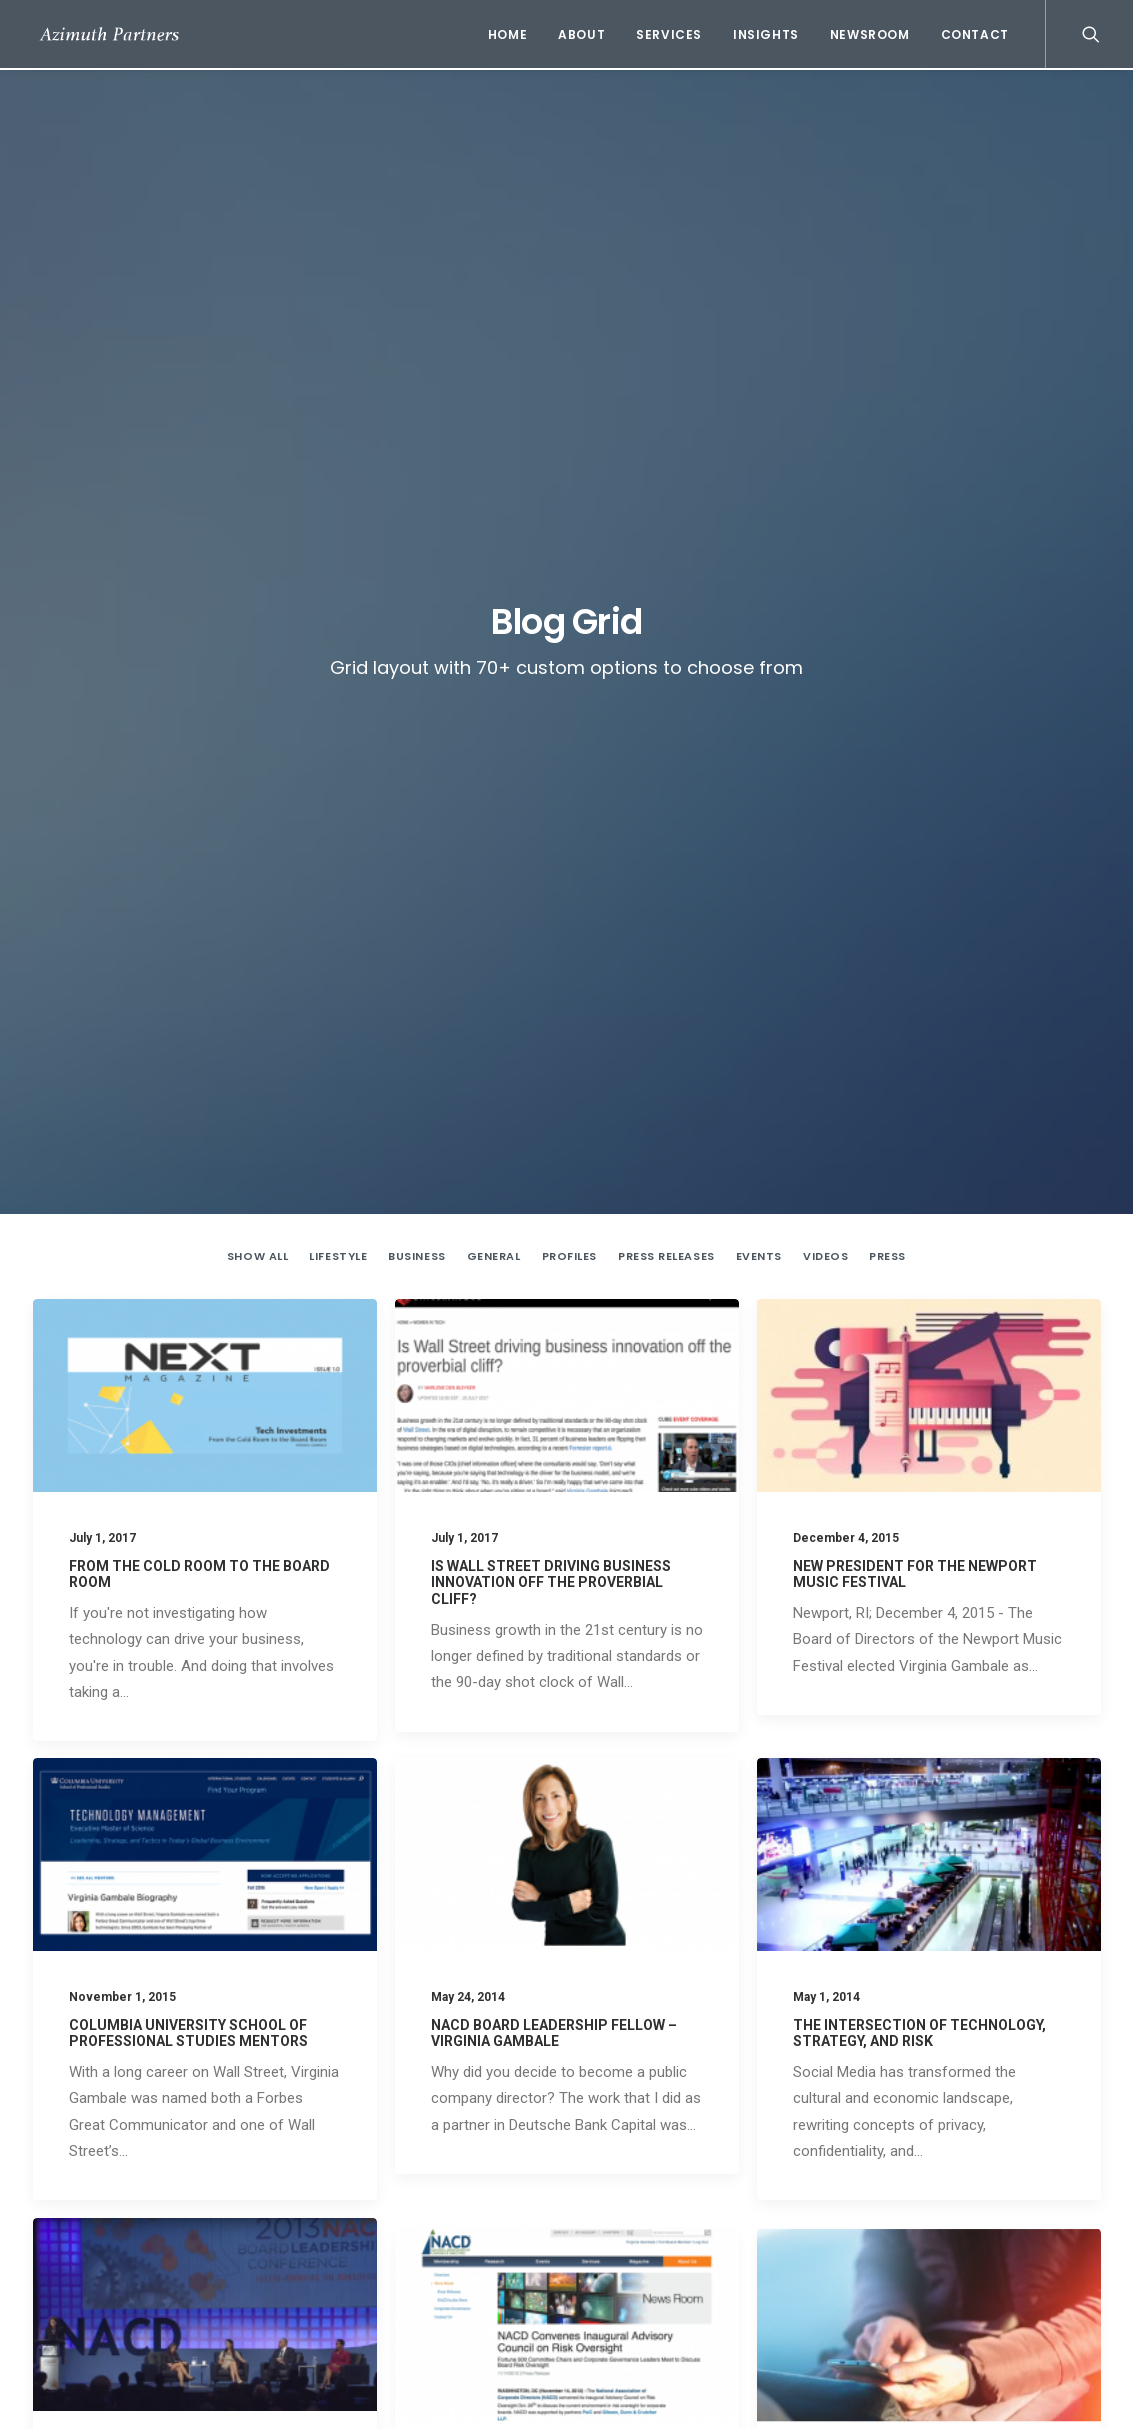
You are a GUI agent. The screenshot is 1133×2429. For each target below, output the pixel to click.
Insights (766, 34)
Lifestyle (338, 483)
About (581, 34)
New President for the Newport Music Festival (733, 2247)
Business (416, 483)
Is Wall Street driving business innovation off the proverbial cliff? (551, 809)
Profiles (569, 483)
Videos (825, 483)
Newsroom (870, 34)
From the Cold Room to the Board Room (716, 2139)
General (494, 483)
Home (507, 34)
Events (759, 483)
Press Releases (666, 483)
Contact (975, 34)
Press (887, 483)
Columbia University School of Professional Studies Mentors (188, 1307)
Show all (257, 483)
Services (669, 34)
